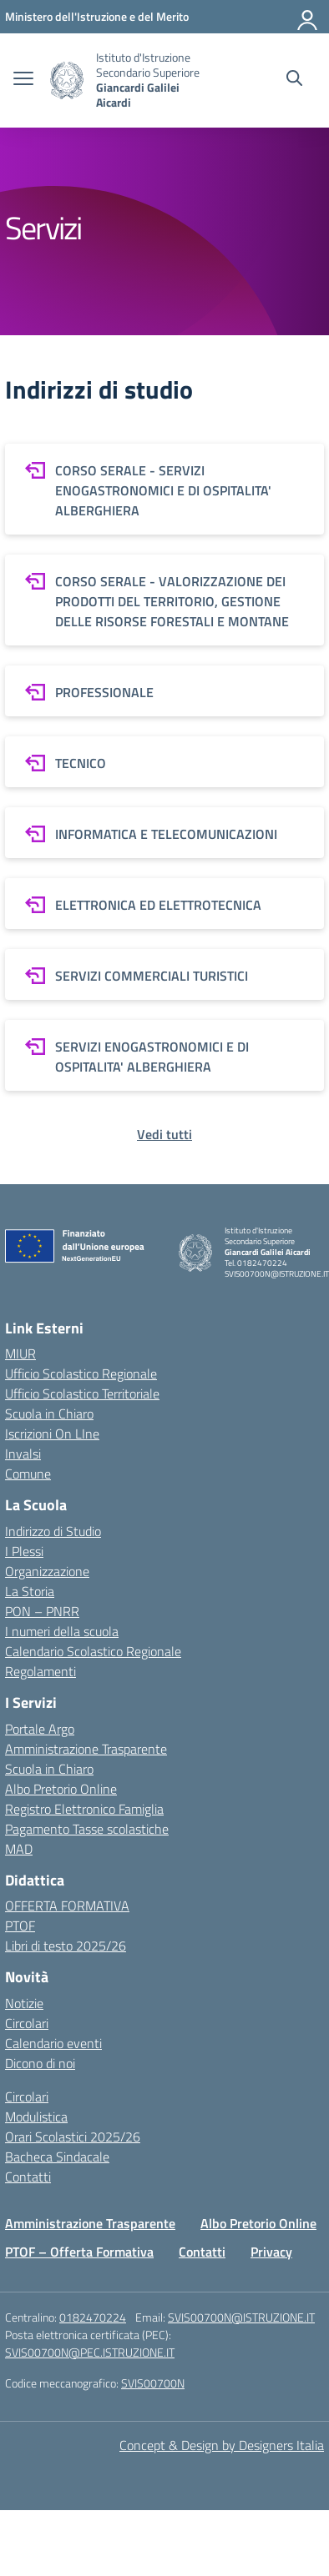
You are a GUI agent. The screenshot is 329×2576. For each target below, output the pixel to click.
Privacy (271, 2252)
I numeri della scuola (62, 1631)
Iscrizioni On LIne (52, 1434)
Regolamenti (40, 1671)
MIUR (20, 1353)
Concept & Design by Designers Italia (221, 2445)
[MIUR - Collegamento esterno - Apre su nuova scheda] (97, 16)
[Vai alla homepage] (67, 80)
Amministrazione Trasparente (86, 1749)
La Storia (29, 1591)
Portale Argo (39, 1729)
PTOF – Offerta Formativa (79, 2252)
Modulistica (36, 2116)
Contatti (28, 2177)
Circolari (26, 2023)
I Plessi (24, 1551)
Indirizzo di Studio (53, 1531)
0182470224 (92, 2317)
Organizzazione (47, 1571)
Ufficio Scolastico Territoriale (82, 1393)
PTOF (20, 1926)
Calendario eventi (53, 2043)
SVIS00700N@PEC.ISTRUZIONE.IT (90, 2352)
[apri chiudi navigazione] (23, 80)
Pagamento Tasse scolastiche (87, 1829)
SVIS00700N (153, 2383)
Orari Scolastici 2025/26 (72, 2137)
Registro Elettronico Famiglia (84, 1809)
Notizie (24, 2003)
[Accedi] (308, 17)
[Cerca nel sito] (294, 80)
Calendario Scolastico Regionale (93, 1651)
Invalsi (23, 1454)
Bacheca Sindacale (57, 2157)
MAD (19, 1849)
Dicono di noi (40, 2063)
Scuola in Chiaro (49, 1413)
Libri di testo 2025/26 (65, 1946)
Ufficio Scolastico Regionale (81, 1373)
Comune (28, 1474)
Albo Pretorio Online (61, 1789)
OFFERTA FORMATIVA (67, 1906)
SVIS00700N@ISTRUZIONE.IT (241, 2317)
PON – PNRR (42, 1611)
